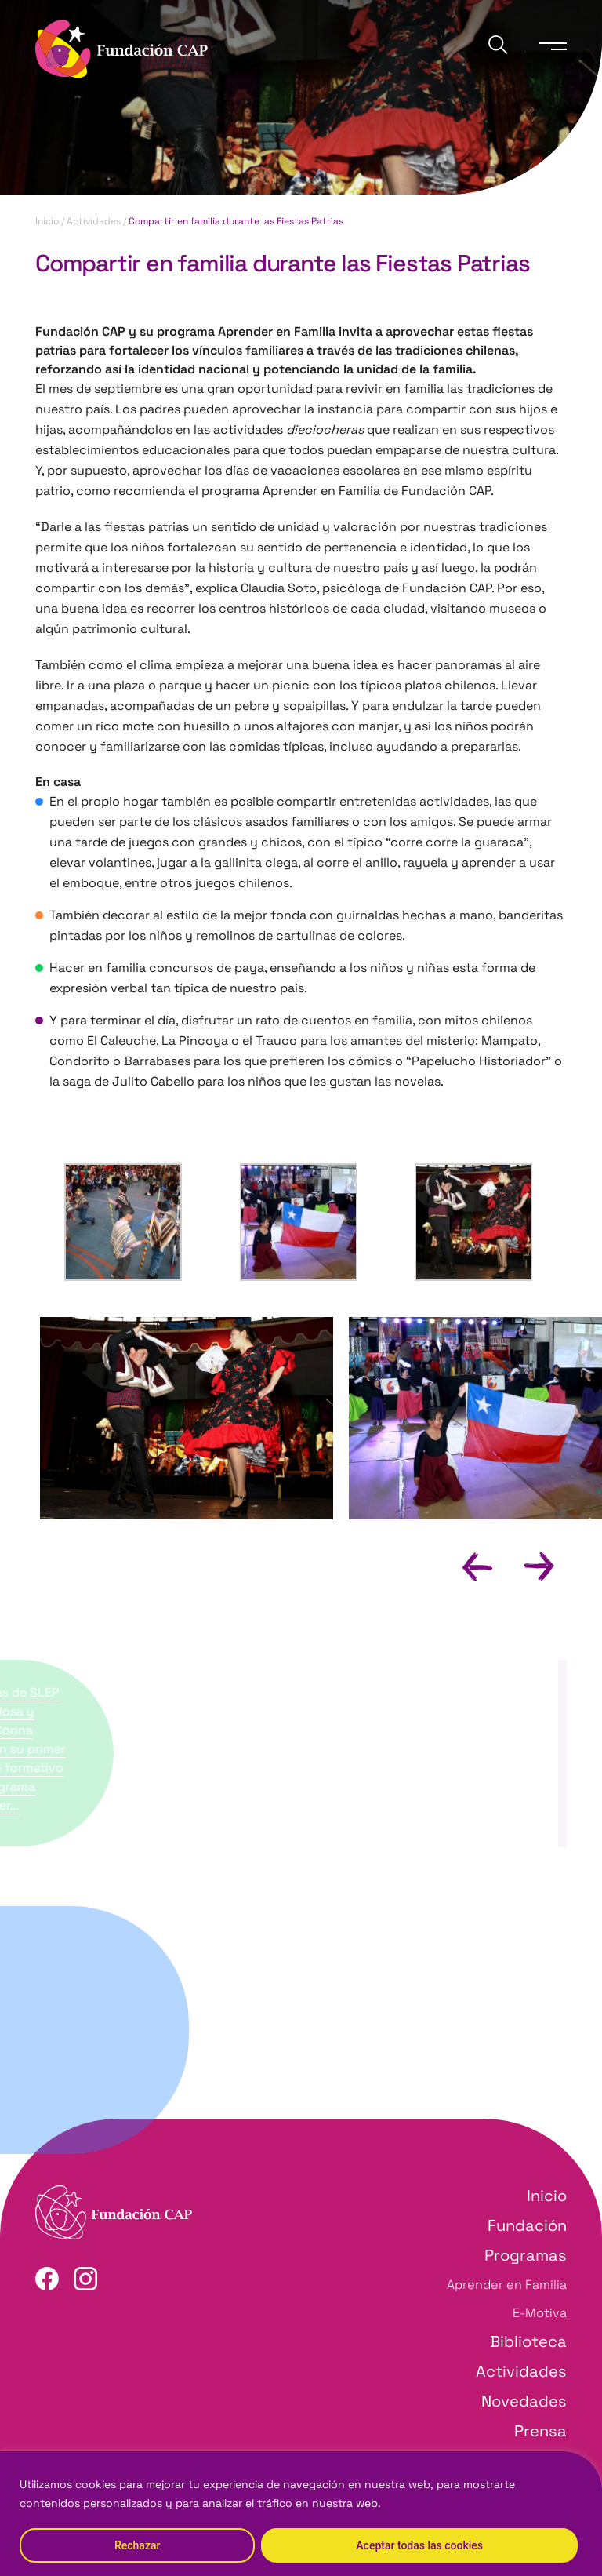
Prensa (540, 2431)
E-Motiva (540, 2313)
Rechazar (137, 2545)
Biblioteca (528, 2341)
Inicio (47, 221)
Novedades (524, 2401)
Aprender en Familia (507, 2284)
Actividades (94, 221)
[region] (301, 2513)
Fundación (527, 2225)
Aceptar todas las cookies (419, 2545)
